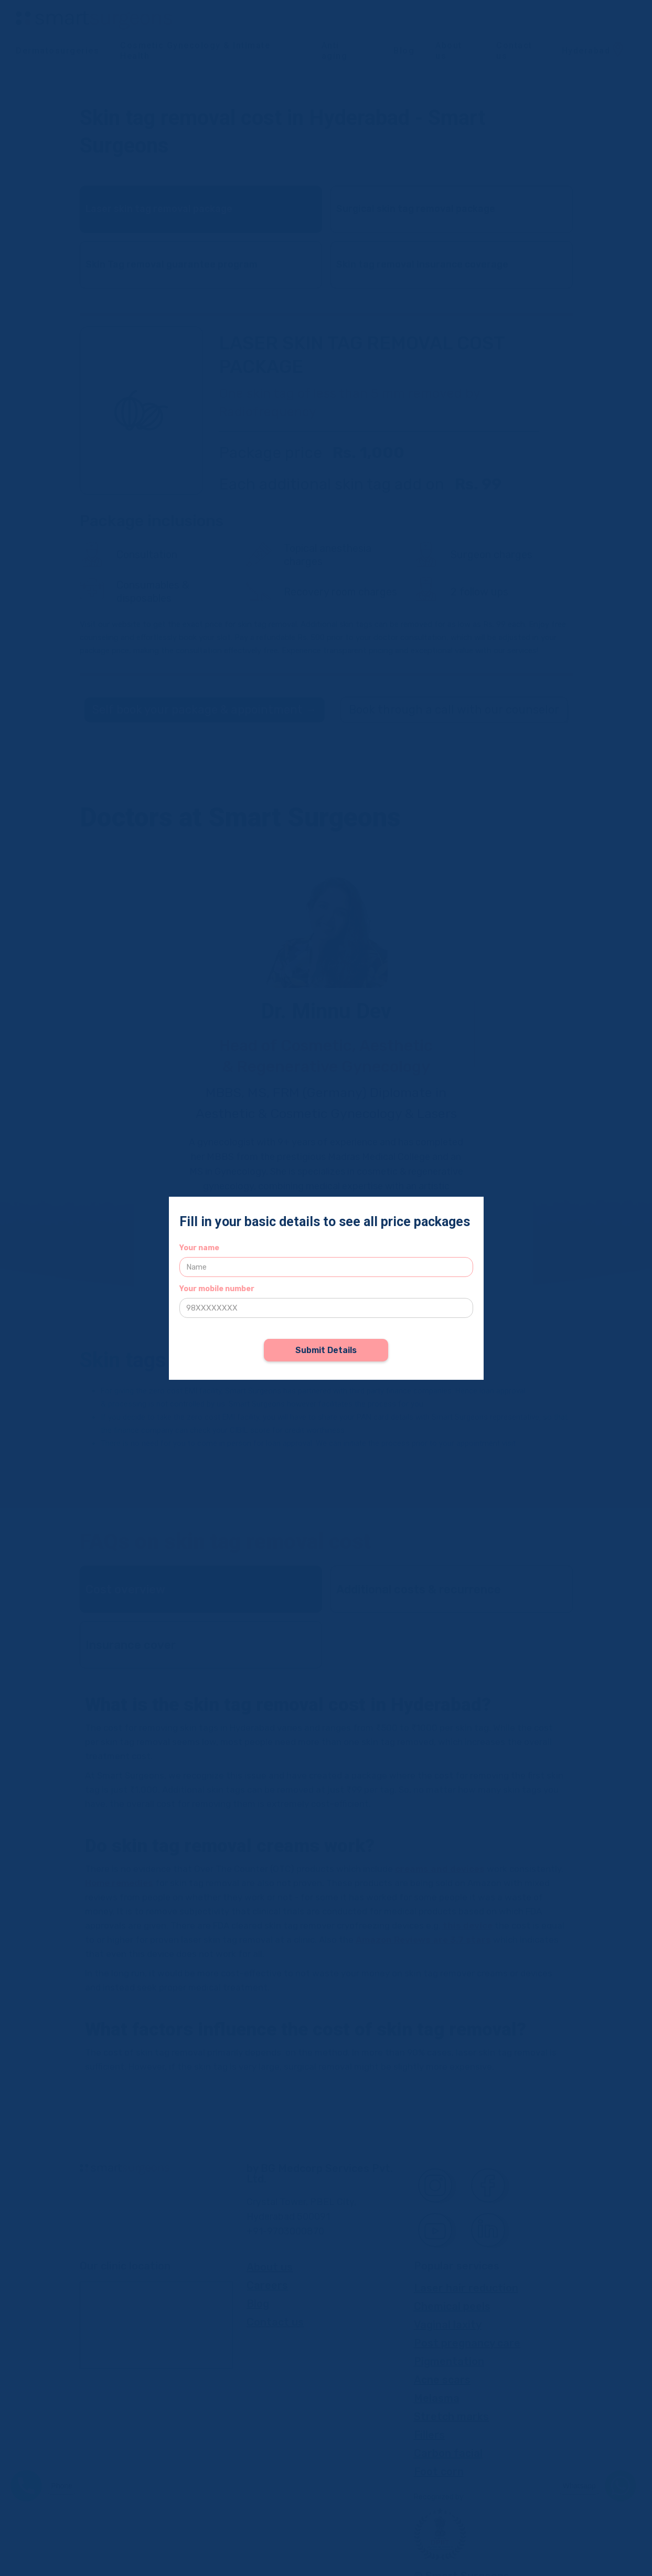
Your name (199, 1247)
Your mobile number (216, 1288)
